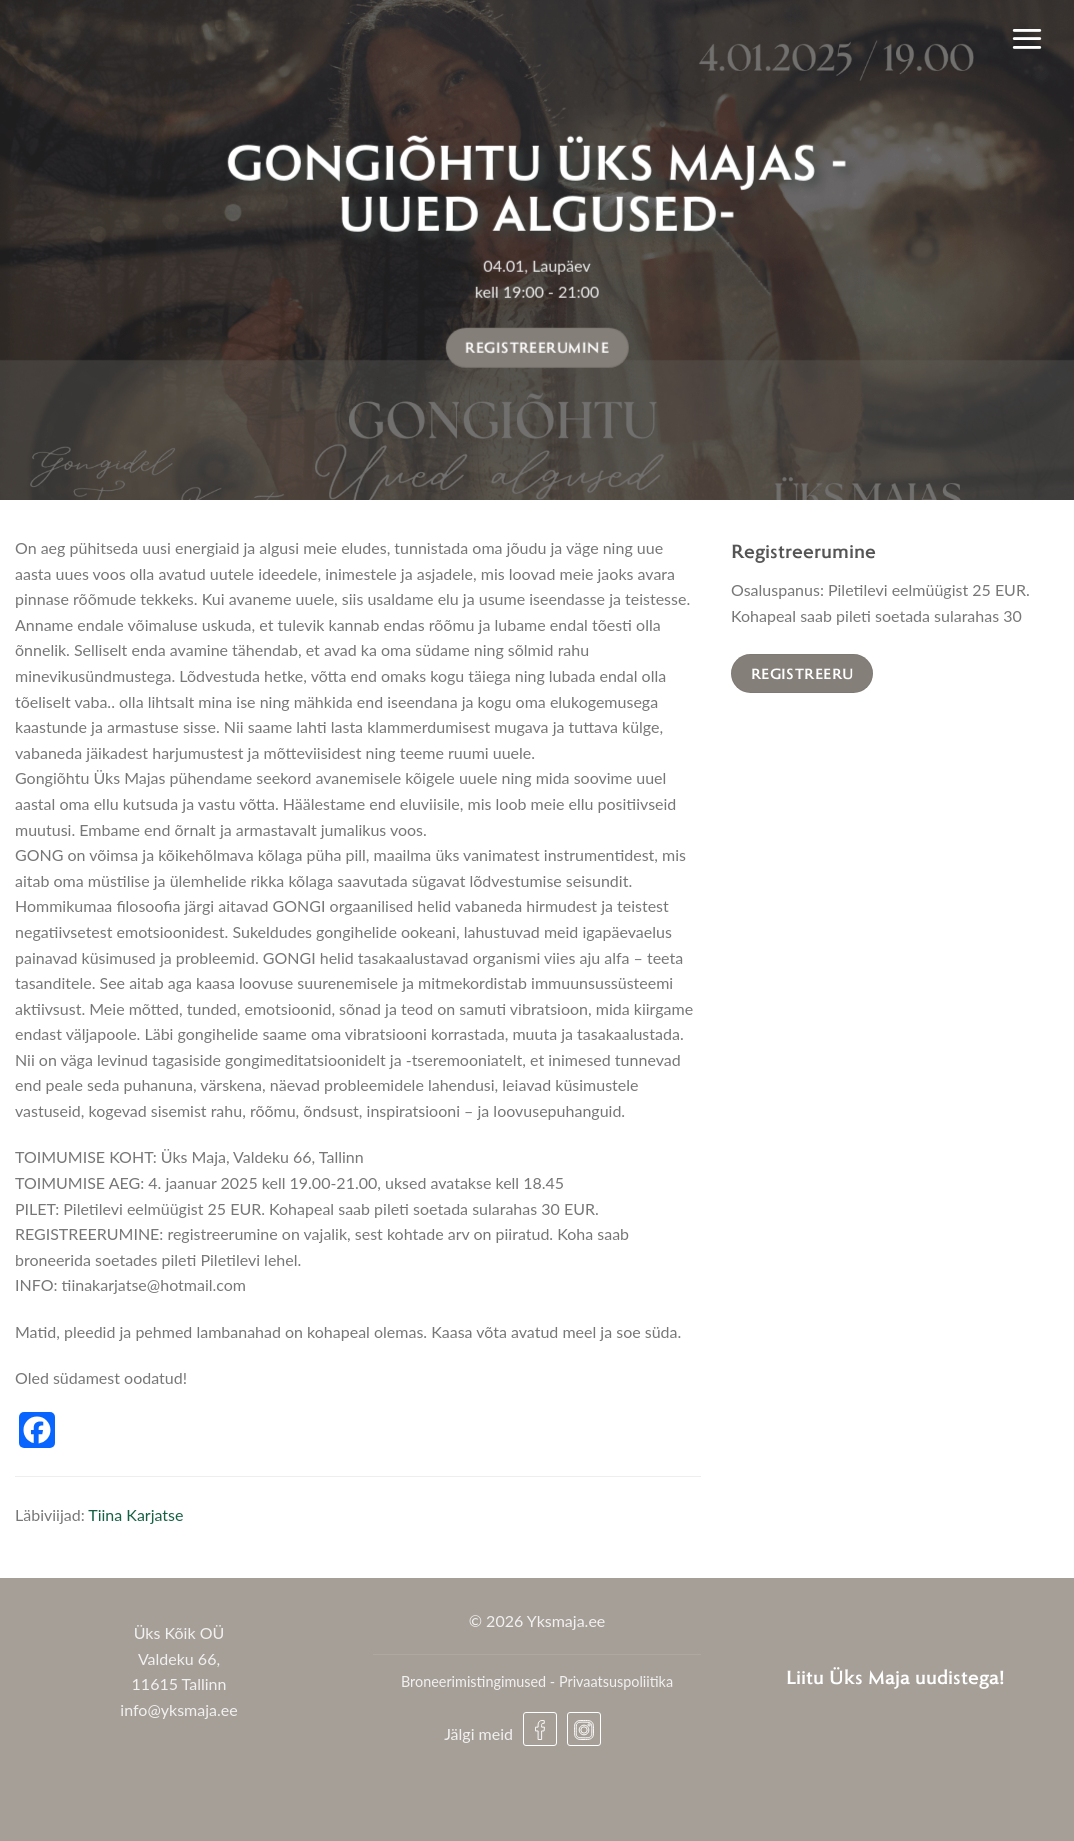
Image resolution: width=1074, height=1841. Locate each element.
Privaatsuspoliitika (616, 1681)
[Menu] (1027, 38)
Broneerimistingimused (473, 1681)
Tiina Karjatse (135, 1514)
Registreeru (802, 673)
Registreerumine (537, 347)
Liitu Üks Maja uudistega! (895, 1676)
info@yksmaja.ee (178, 1709)
